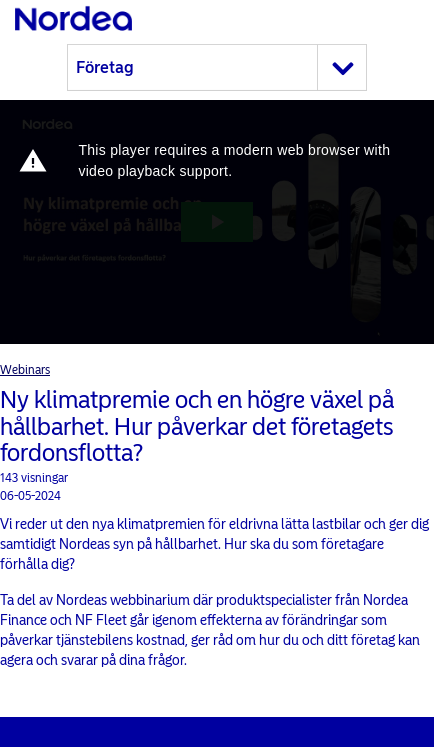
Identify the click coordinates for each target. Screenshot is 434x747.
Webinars (25, 370)
